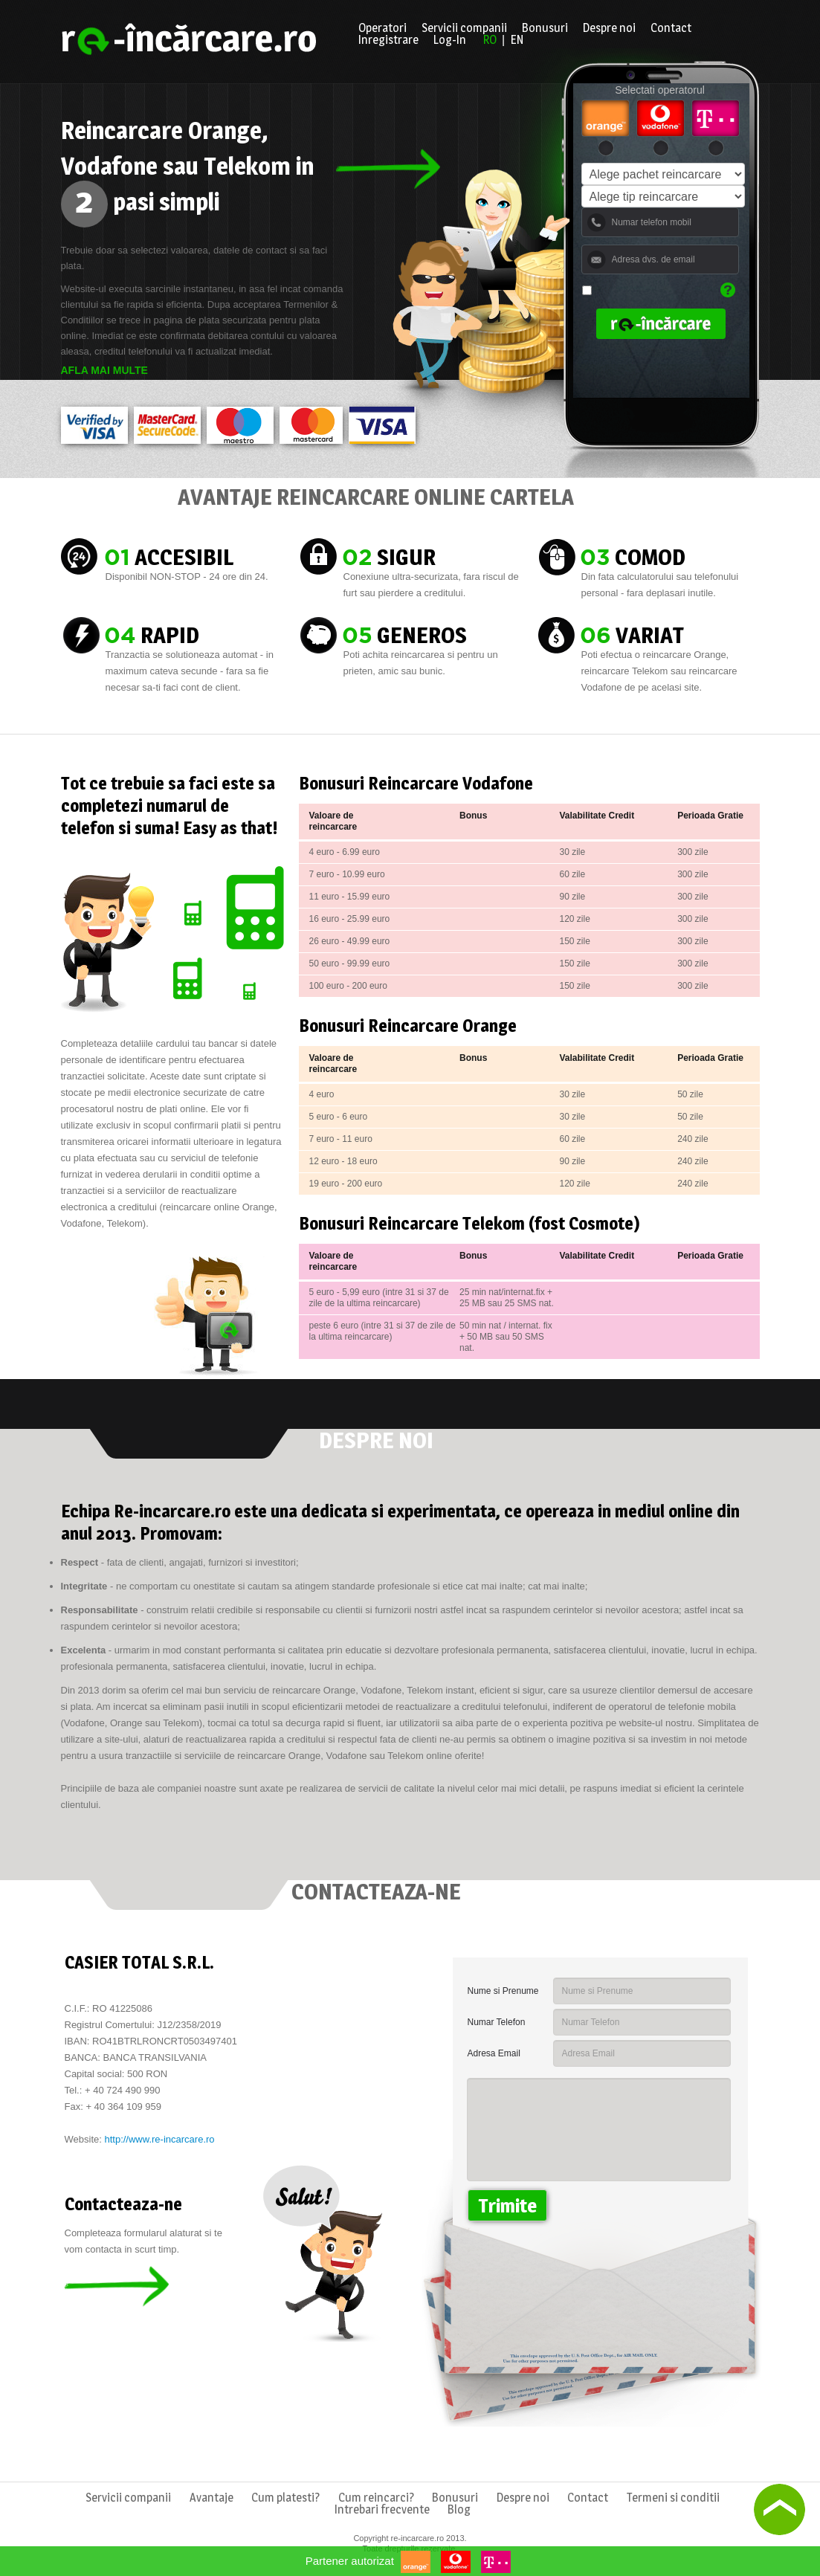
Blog (459, 2510)
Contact (670, 28)
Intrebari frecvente (382, 2510)
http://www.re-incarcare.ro (159, 2139)
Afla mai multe (104, 370)
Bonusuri (545, 28)
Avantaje (211, 2498)
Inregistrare (388, 40)
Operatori (382, 28)
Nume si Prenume (503, 1991)
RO (490, 40)
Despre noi (609, 28)
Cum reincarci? (376, 2498)
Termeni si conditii (673, 2498)
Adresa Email (494, 2053)
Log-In (449, 40)
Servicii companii (464, 28)
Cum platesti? (285, 2498)
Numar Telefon (497, 2022)
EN (517, 40)
